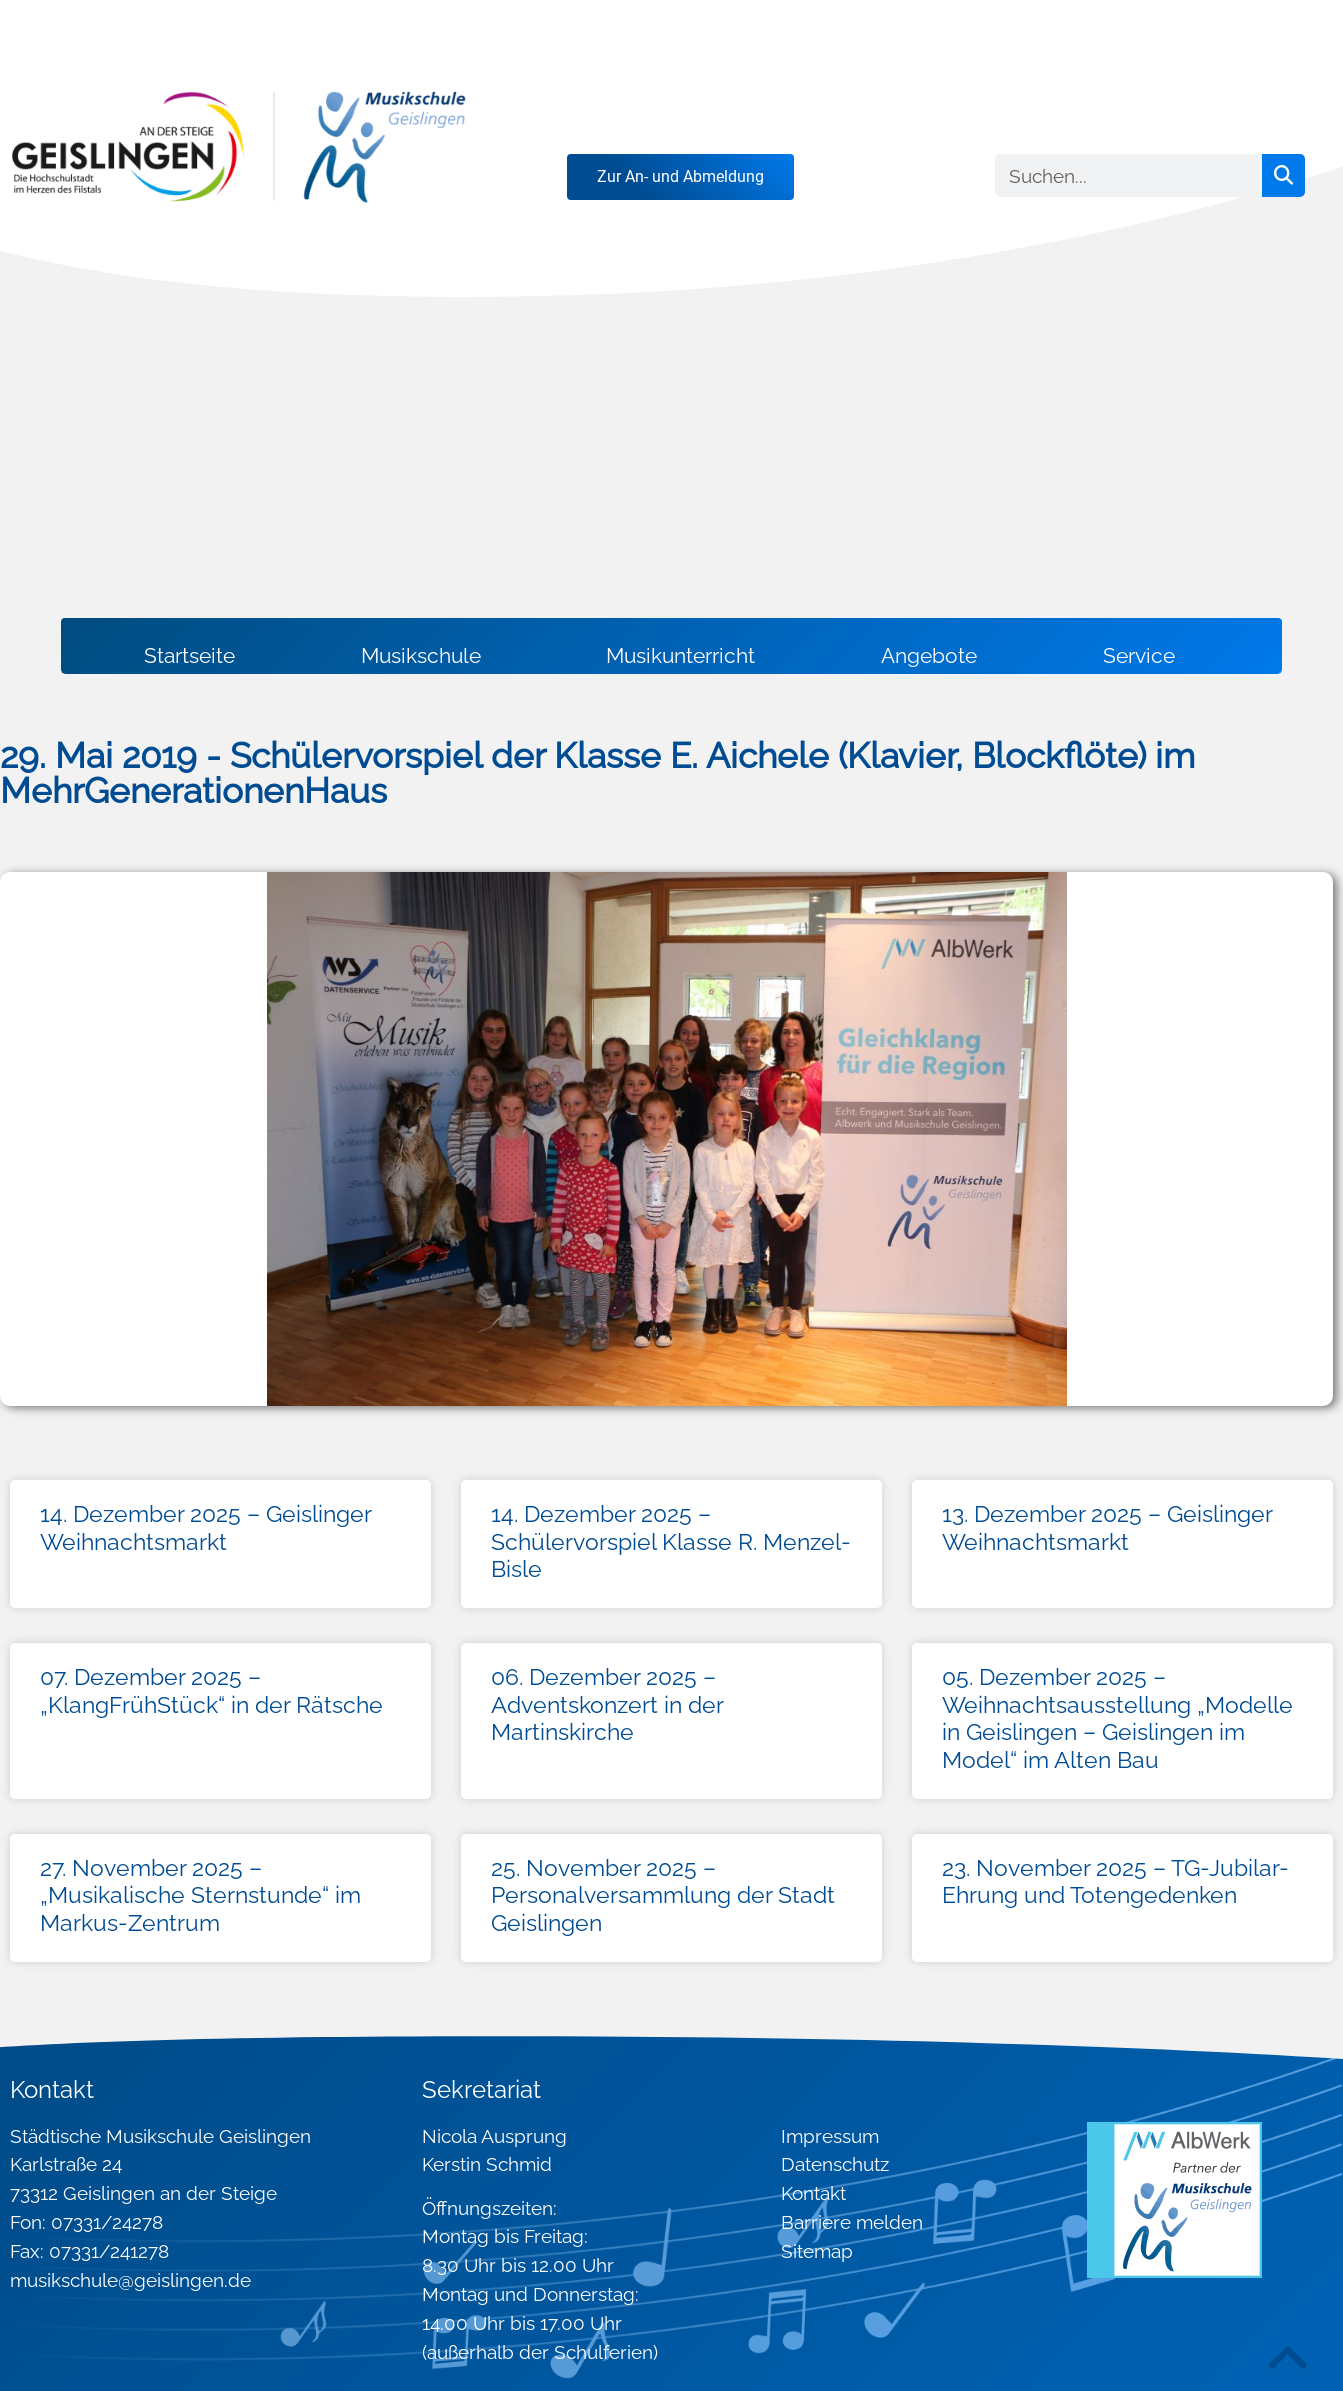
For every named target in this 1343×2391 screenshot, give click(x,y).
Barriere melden (852, 2222)
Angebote (929, 655)
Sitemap (817, 2251)
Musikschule (421, 655)
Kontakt (813, 2193)
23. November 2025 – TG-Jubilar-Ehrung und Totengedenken (1115, 1881)
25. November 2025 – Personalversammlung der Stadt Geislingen (663, 1895)
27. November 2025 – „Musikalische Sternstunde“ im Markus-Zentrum (200, 1895)
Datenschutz (835, 2164)
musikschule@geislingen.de (130, 2280)
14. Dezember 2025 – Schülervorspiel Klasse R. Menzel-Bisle (671, 1541)
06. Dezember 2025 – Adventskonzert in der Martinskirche (607, 1704)
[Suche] (1283, 175)
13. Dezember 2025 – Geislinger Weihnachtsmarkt (1107, 1527)
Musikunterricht (680, 655)
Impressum (830, 2136)
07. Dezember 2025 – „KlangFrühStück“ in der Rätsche (211, 1690)
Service (1139, 655)
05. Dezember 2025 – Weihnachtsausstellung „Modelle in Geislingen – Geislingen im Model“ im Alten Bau (1117, 1718)
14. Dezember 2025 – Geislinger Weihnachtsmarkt (205, 1527)
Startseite (189, 655)
